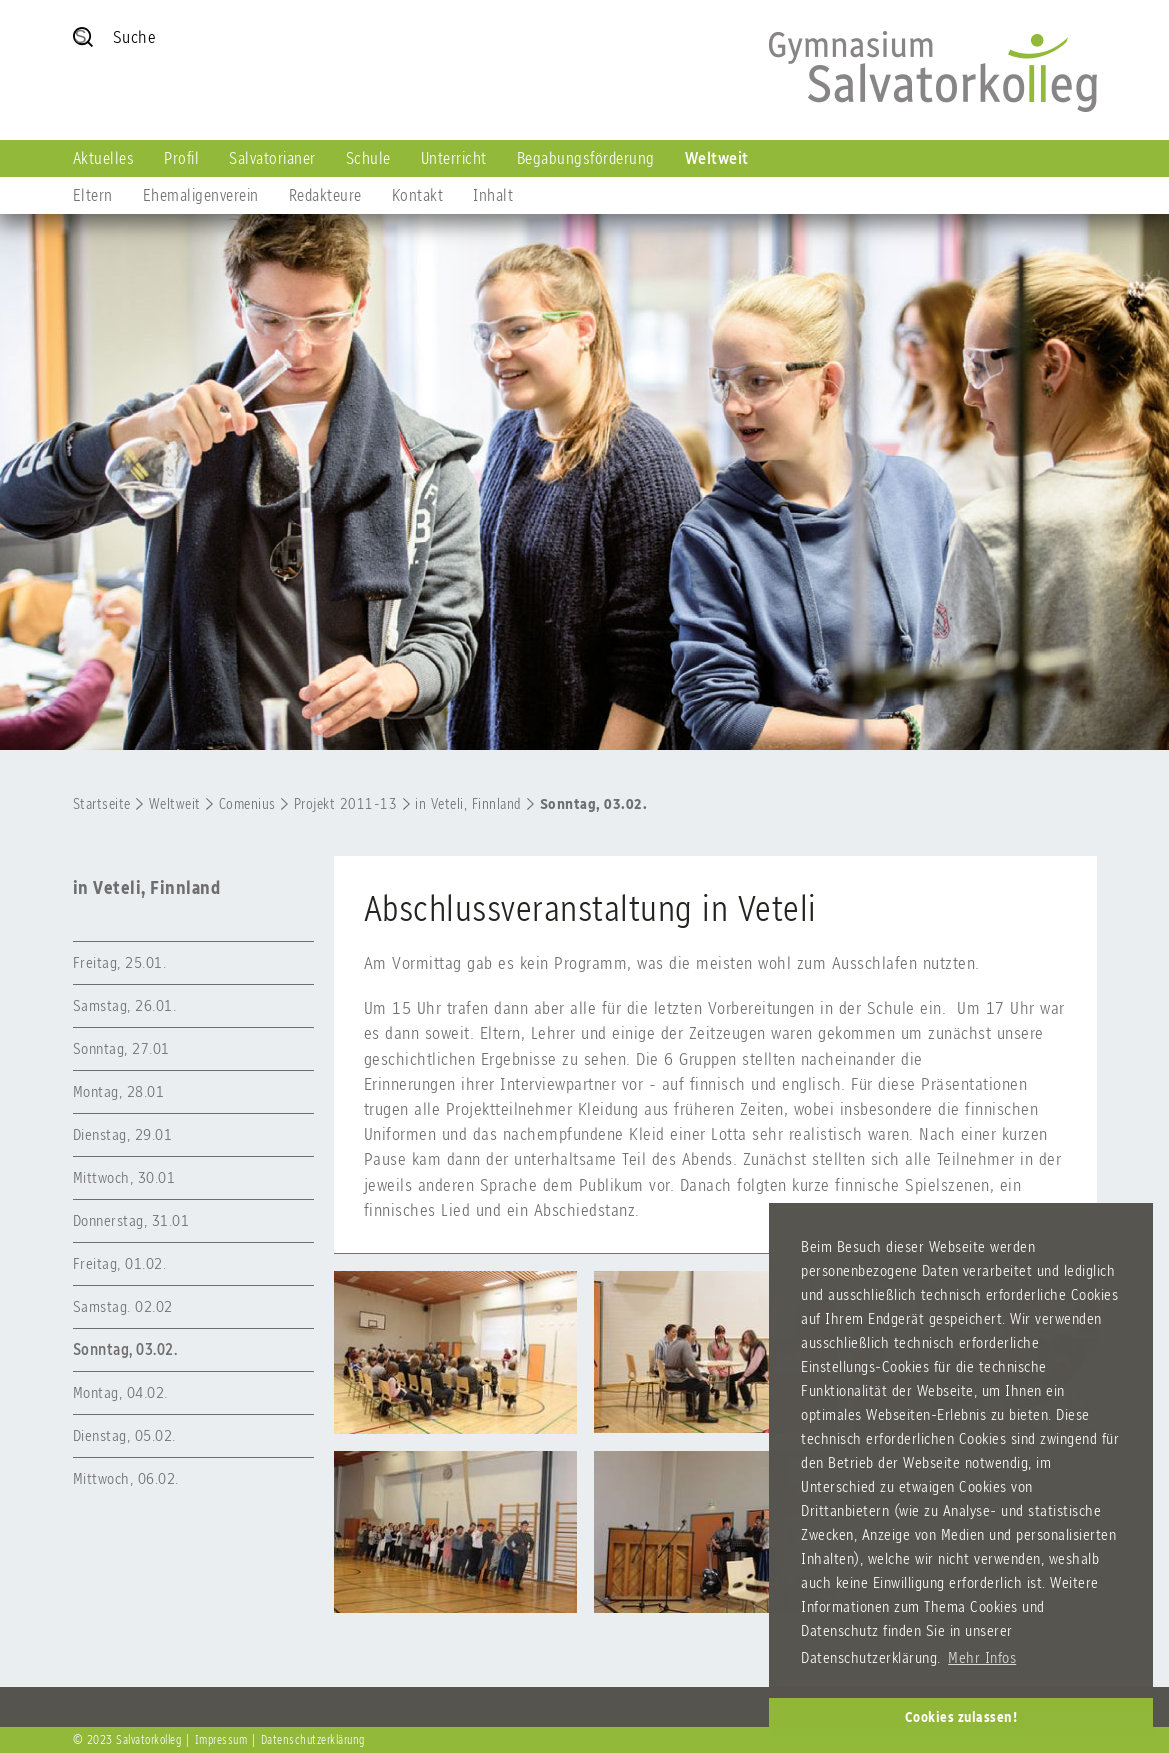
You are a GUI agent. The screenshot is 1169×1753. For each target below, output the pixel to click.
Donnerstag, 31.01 (131, 1220)
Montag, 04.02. (120, 1392)
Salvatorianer (272, 158)
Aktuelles (104, 158)
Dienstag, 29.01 (123, 1134)
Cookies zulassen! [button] (961, 1717)
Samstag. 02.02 (123, 1306)
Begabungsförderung (586, 158)
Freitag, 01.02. (120, 1263)
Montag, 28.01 (119, 1091)
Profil (181, 158)
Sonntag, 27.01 (121, 1048)
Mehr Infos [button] (982, 1657)
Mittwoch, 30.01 (124, 1177)
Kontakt (418, 195)
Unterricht (454, 158)
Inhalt (493, 195)
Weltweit (717, 158)
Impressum (221, 1740)
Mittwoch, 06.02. (126, 1478)
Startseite (102, 804)
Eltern (93, 195)
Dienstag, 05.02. (124, 1435)
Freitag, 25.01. (120, 962)
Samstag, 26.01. (125, 1005)
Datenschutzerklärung (313, 1740)
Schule (368, 158)
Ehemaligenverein (201, 195)
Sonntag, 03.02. (594, 804)
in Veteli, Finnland (468, 804)
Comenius (247, 804)
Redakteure (325, 195)
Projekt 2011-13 (346, 804)
